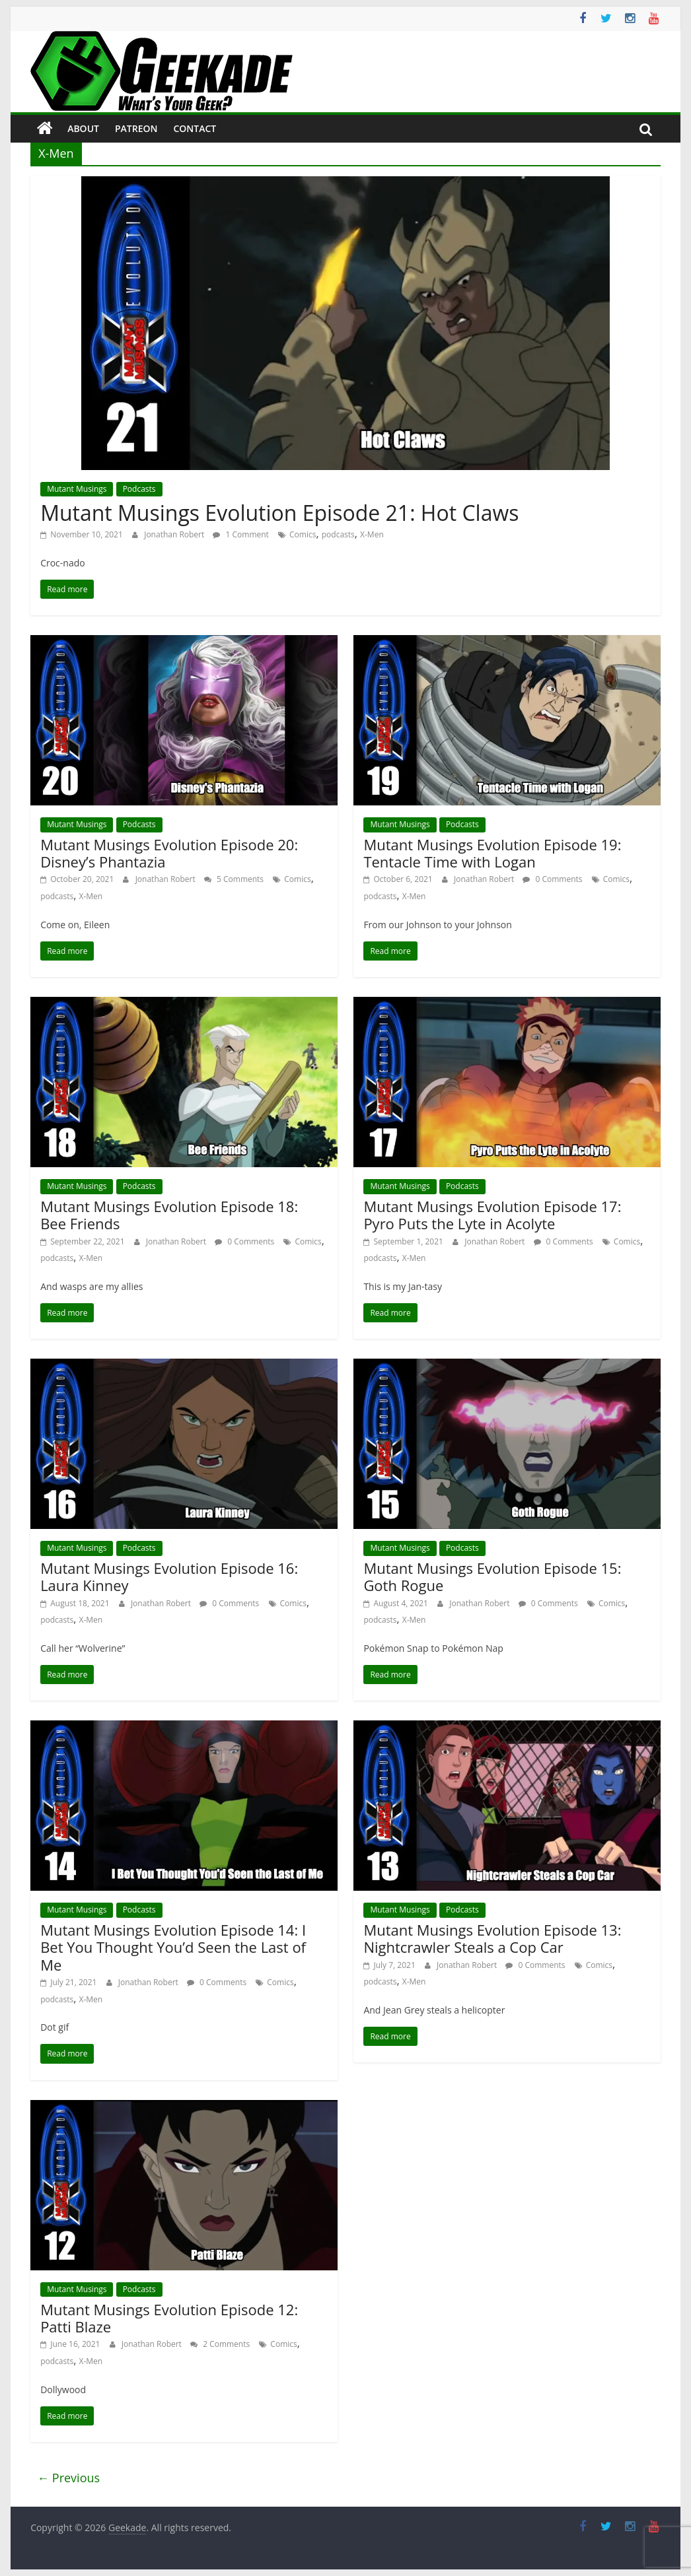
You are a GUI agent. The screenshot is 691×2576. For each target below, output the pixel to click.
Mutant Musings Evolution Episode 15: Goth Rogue (492, 1576)
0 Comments (552, 879)
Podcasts (139, 488)
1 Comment (240, 534)
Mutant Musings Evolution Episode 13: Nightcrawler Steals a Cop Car (492, 1938)
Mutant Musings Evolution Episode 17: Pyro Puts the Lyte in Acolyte (492, 1214)
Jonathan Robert (175, 534)
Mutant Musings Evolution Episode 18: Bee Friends (169, 1214)
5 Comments (234, 879)
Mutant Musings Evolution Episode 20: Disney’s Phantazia (169, 852)
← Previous (68, 2478)
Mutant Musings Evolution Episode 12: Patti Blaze (169, 2317)
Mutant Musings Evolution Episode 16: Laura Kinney (169, 1576)
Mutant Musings (76, 488)
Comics (302, 534)
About (83, 128)
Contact (194, 128)
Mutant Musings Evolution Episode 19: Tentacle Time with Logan (492, 852)
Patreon (136, 128)
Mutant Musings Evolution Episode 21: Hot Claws (279, 512)
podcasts (338, 534)
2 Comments (220, 2344)
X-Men (372, 534)
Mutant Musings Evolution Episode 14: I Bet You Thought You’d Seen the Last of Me (173, 1947)
